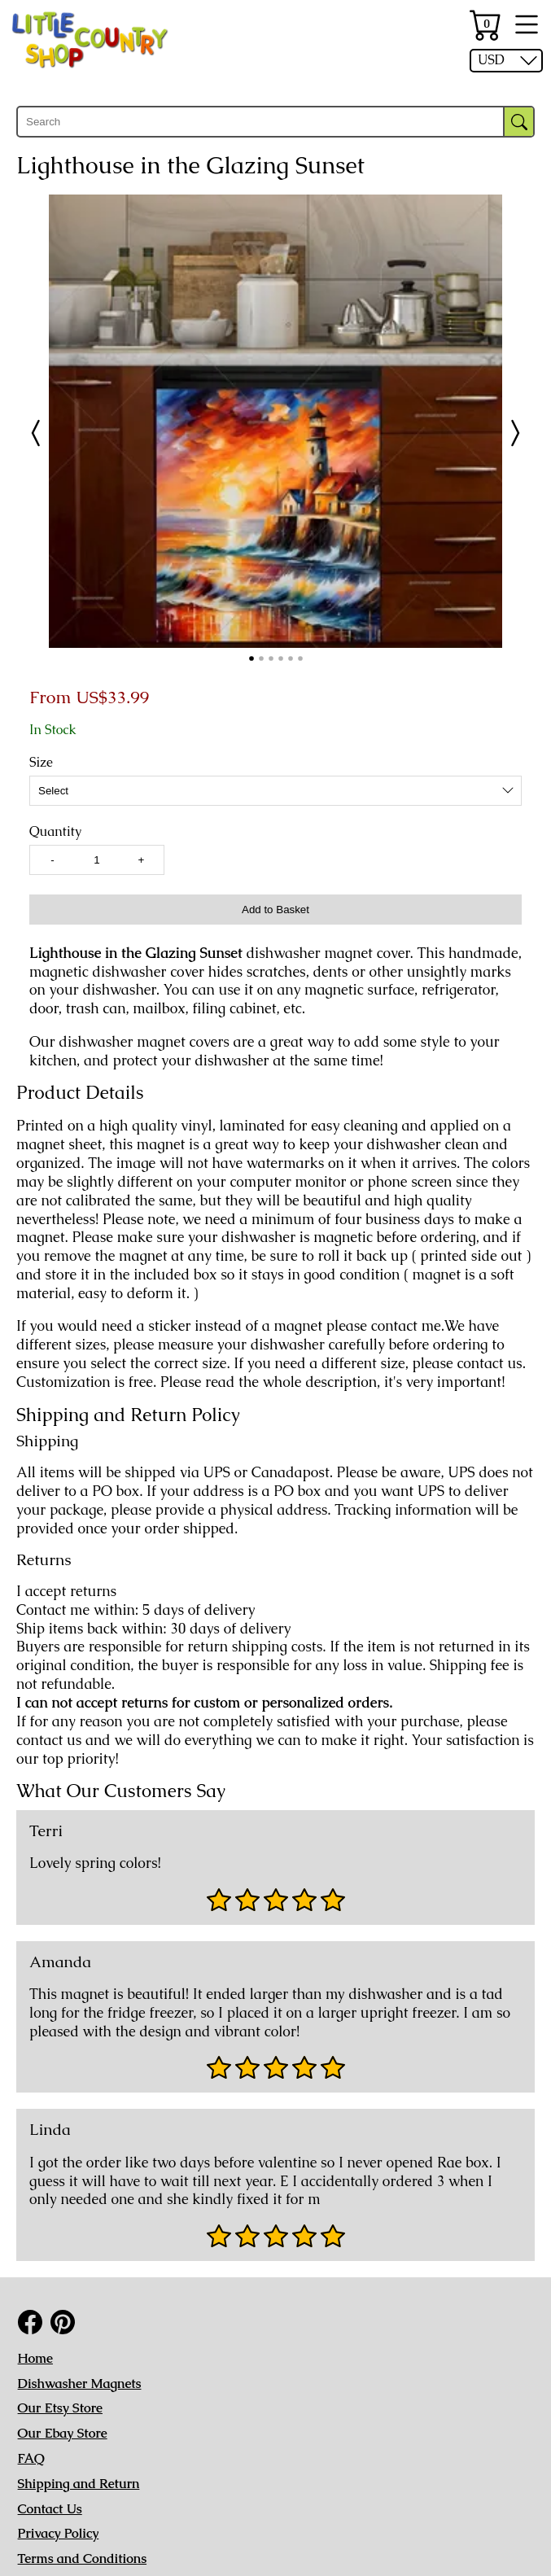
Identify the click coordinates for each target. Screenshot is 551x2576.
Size (41, 762)
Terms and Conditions (82, 2558)
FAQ (31, 2458)
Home (35, 2358)
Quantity (55, 831)
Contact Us (50, 2508)
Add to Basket (275, 909)
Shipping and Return (79, 2483)
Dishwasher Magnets (80, 2383)
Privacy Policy (58, 2533)
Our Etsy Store (60, 2407)
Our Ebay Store (62, 2433)
